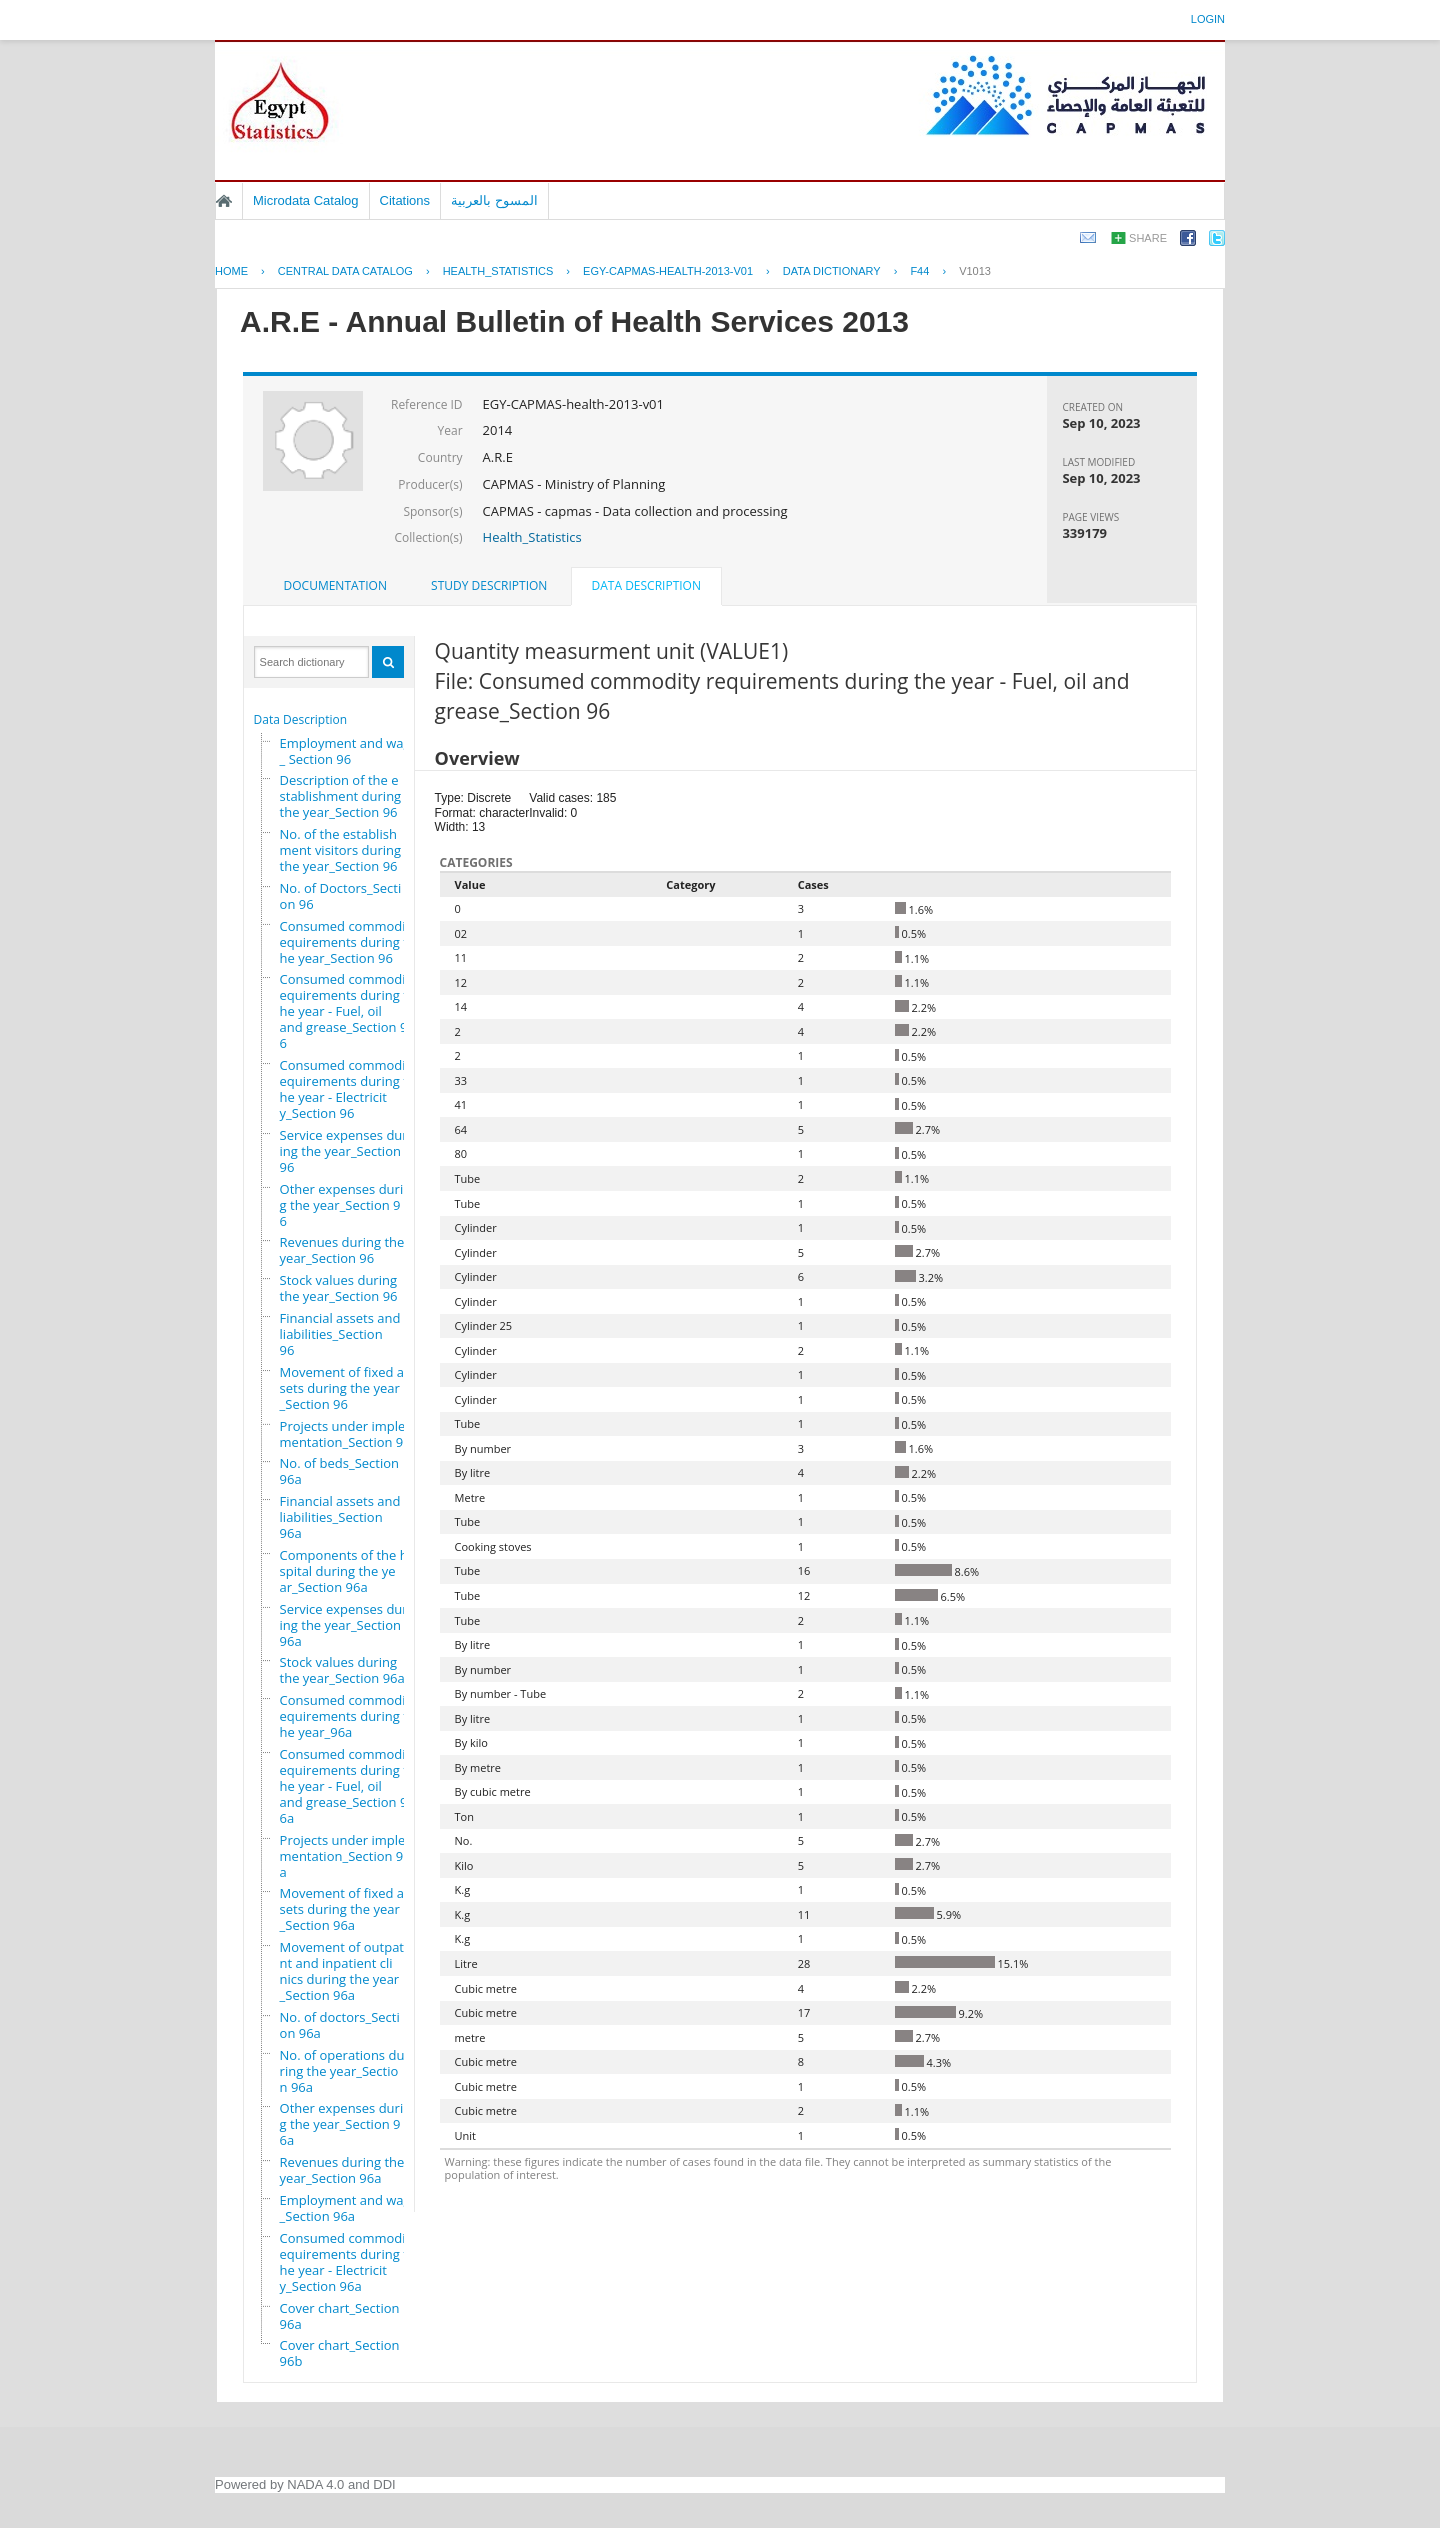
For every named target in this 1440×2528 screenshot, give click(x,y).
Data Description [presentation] (646, 585)
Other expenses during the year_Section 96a (346, 2124)
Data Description (301, 719)
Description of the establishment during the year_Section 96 (341, 796)
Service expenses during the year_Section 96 (344, 1151)
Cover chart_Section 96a (340, 2316)
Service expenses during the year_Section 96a (344, 1625)
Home (224, 201)
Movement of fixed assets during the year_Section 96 (345, 1388)
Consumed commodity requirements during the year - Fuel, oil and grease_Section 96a (353, 1786)
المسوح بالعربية (494, 200)
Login (1208, 19)
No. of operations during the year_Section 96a (342, 2071)
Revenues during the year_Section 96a (342, 2170)
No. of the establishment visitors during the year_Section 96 (340, 850)
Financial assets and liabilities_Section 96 (340, 1334)
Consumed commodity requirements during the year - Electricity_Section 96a (353, 2262)
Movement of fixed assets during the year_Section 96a (345, 1909)
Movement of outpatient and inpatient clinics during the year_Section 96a (347, 1971)
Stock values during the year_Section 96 (339, 1288)
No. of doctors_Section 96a (340, 2025)
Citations (405, 200)
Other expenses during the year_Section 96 (346, 1205)
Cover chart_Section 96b (340, 2353)
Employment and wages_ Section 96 (352, 751)
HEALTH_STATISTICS (498, 271)
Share (1148, 238)
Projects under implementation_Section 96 (345, 1434)
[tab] (335, 586)
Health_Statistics (532, 537)
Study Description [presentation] (489, 585)
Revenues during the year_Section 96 (342, 1250)
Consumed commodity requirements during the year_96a (353, 1716)
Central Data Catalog (345, 271)
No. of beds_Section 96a (339, 1471)
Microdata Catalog (306, 200)
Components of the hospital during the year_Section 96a (348, 1571)
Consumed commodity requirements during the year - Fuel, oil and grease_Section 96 (353, 1011)
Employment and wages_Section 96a (352, 2208)
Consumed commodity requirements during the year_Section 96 (353, 942)
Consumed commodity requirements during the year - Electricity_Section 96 (353, 1089)
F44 (919, 271)
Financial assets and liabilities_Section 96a (340, 1517)
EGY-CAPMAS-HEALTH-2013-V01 (668, 271)
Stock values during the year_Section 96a (342, 1670)
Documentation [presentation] (335, 585)
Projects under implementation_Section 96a (345, 1856)
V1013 (975, 271)
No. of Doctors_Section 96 (341, 896)
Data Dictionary (832, 271)
